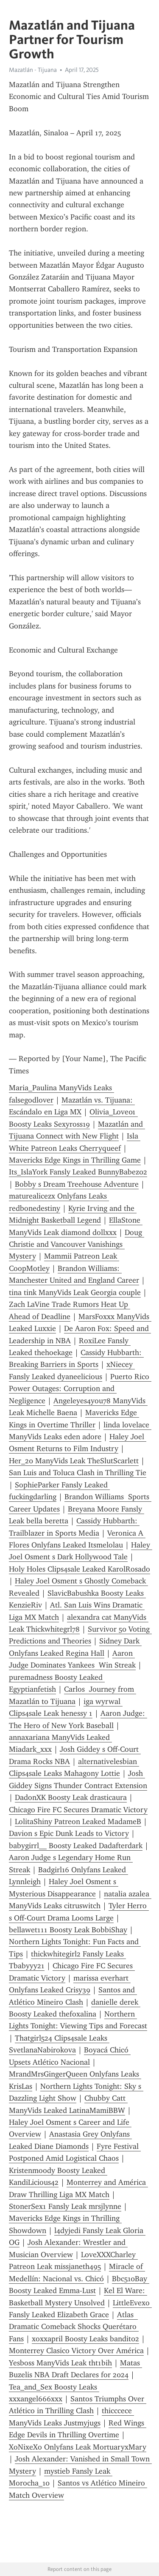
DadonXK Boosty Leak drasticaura (71, 1797)
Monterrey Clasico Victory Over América (76, 2350)
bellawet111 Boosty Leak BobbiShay (68, 1929)
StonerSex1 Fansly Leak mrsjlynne (65, 2206)
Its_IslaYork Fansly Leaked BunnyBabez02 (78, 1172)
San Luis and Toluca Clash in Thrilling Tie (77, 1472)
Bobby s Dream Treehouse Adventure (77, 1184)
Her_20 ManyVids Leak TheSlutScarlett (74, 1460)
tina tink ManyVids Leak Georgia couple (75, 1292)
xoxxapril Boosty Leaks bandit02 (85, 2338)
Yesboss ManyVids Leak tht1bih (60, 2363)
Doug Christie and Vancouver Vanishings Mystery (76, 1244)
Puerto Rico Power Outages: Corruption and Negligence (80, 1388)
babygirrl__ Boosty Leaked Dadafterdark (75, 1845)
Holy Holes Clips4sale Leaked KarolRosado (79, 1569)
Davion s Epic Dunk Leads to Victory (69, 1833)
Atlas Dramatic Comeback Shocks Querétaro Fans (74, 2326)
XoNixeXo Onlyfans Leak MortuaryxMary (77, 2447)
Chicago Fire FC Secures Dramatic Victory (78, 1809)
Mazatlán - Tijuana (33, 70)
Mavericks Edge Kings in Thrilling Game (75, 1160)
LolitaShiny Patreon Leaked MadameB (78, 1821)
